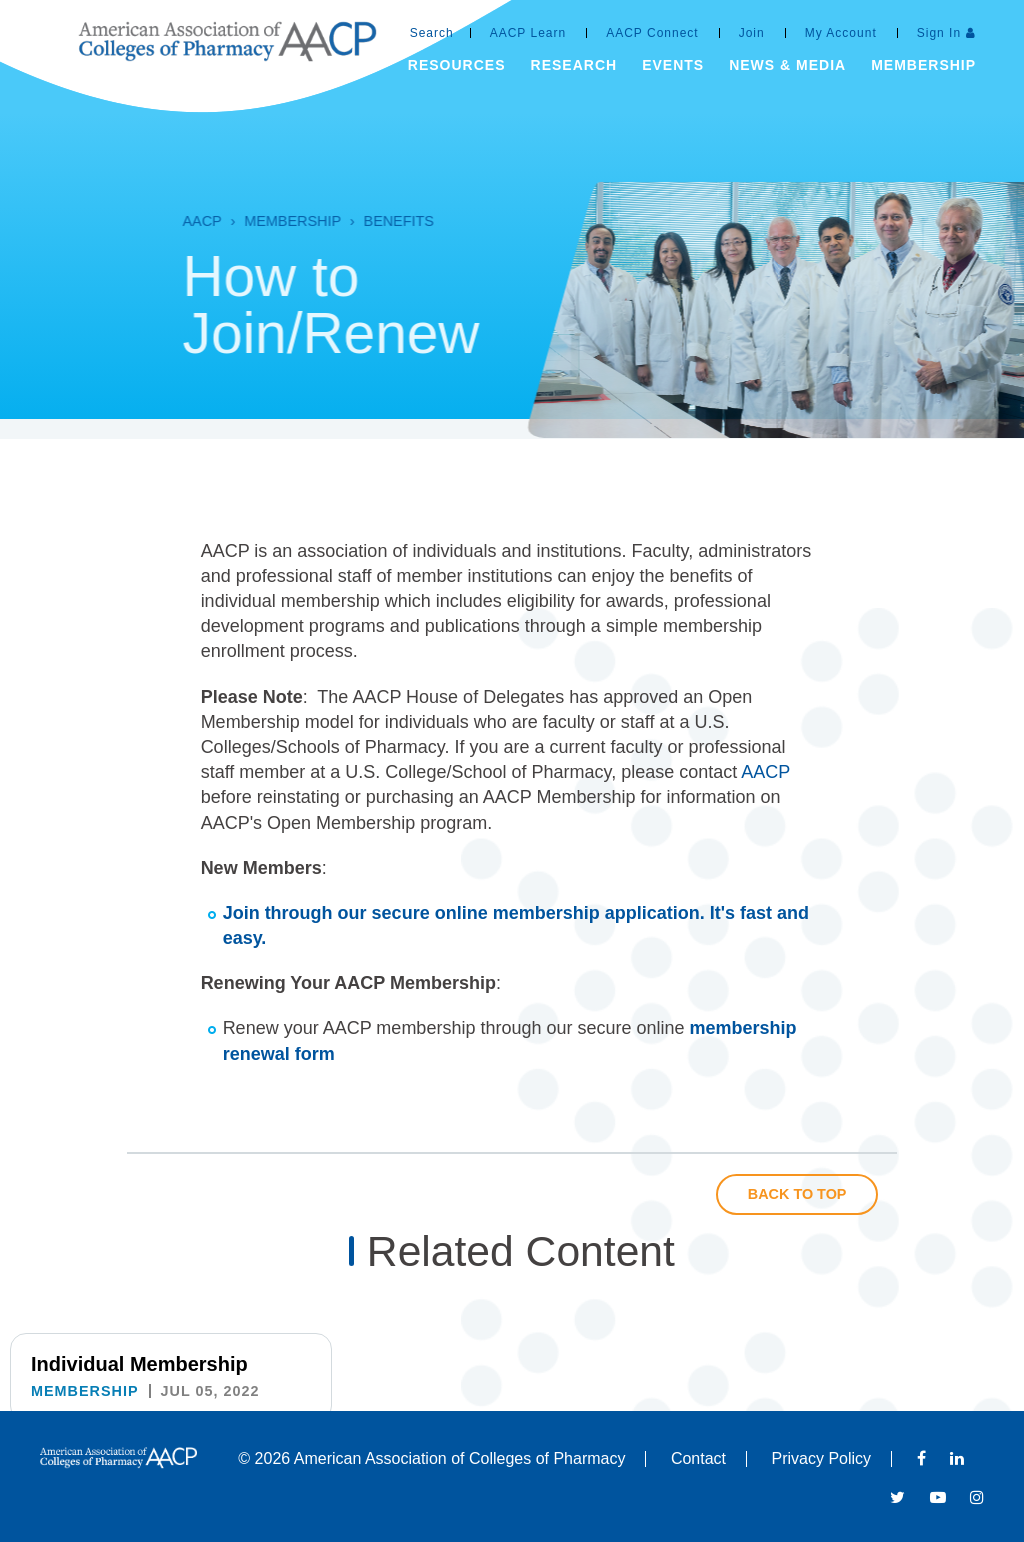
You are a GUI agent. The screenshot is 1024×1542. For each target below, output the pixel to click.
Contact (698, 1458)
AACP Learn (528, 33)
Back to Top (797, 1194)
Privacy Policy (822, 1458)
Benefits (371, 221)
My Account (841, 33)
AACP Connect (652, 33)
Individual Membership (139, 1364)
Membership (264, 221)
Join (752, 33)
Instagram (977, 1497)
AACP (173, 221)
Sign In (939, 33)
